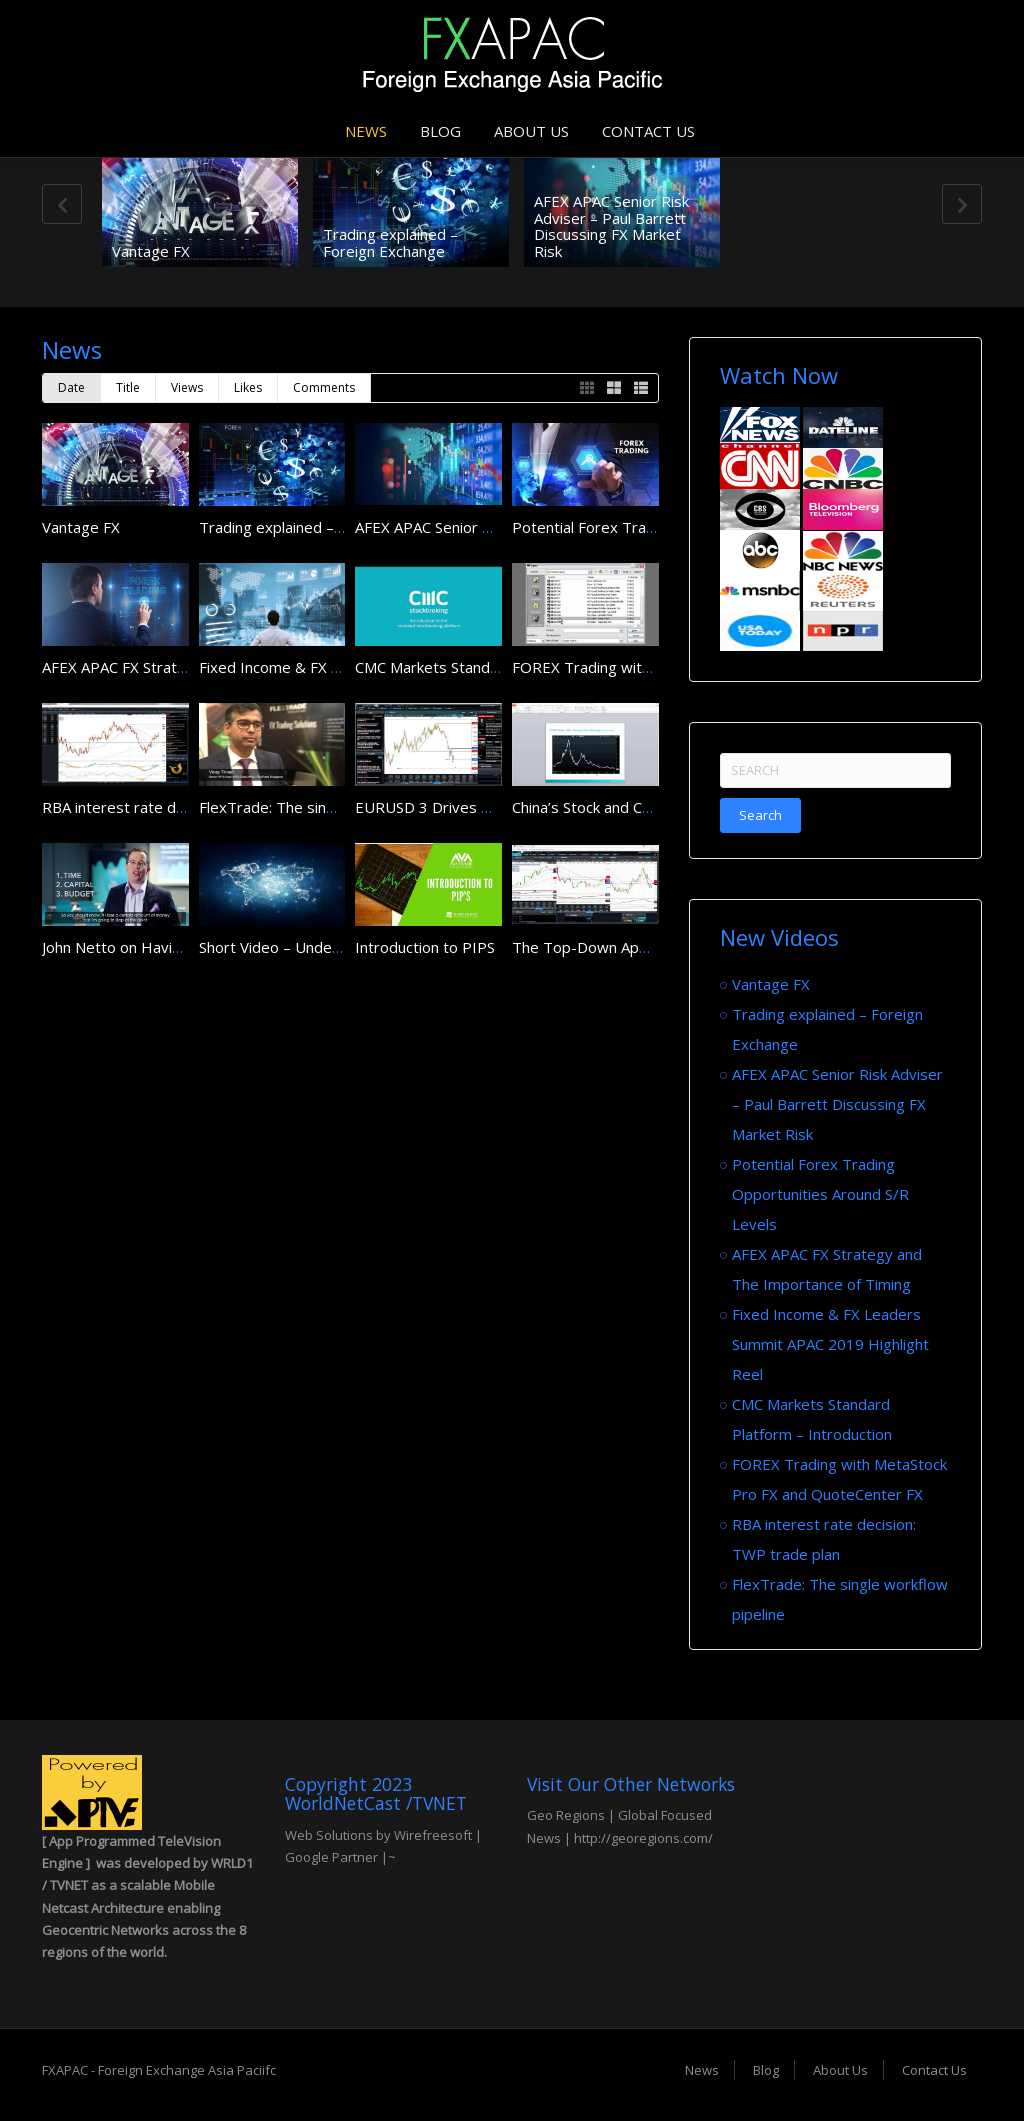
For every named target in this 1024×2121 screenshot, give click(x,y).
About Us (531, 131)
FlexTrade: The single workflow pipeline (335, 807)
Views (187, 387)
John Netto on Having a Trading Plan (166, 947)
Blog (440, 131)
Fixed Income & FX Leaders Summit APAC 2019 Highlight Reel (830, 1344)
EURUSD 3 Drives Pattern (444, 807)
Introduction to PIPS (425, 947)
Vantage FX (151, 251)
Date (71, 387)
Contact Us (648, 131)
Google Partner (331, 1857)
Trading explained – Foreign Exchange (390, 242)
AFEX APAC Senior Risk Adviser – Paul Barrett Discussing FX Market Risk (611, 226)
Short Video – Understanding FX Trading (337, 947)
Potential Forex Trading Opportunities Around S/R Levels (820, 1194)
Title (128, 387)
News (366, 131)
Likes (248, 387)
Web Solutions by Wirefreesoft (378, 1835)
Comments (324, 387)
